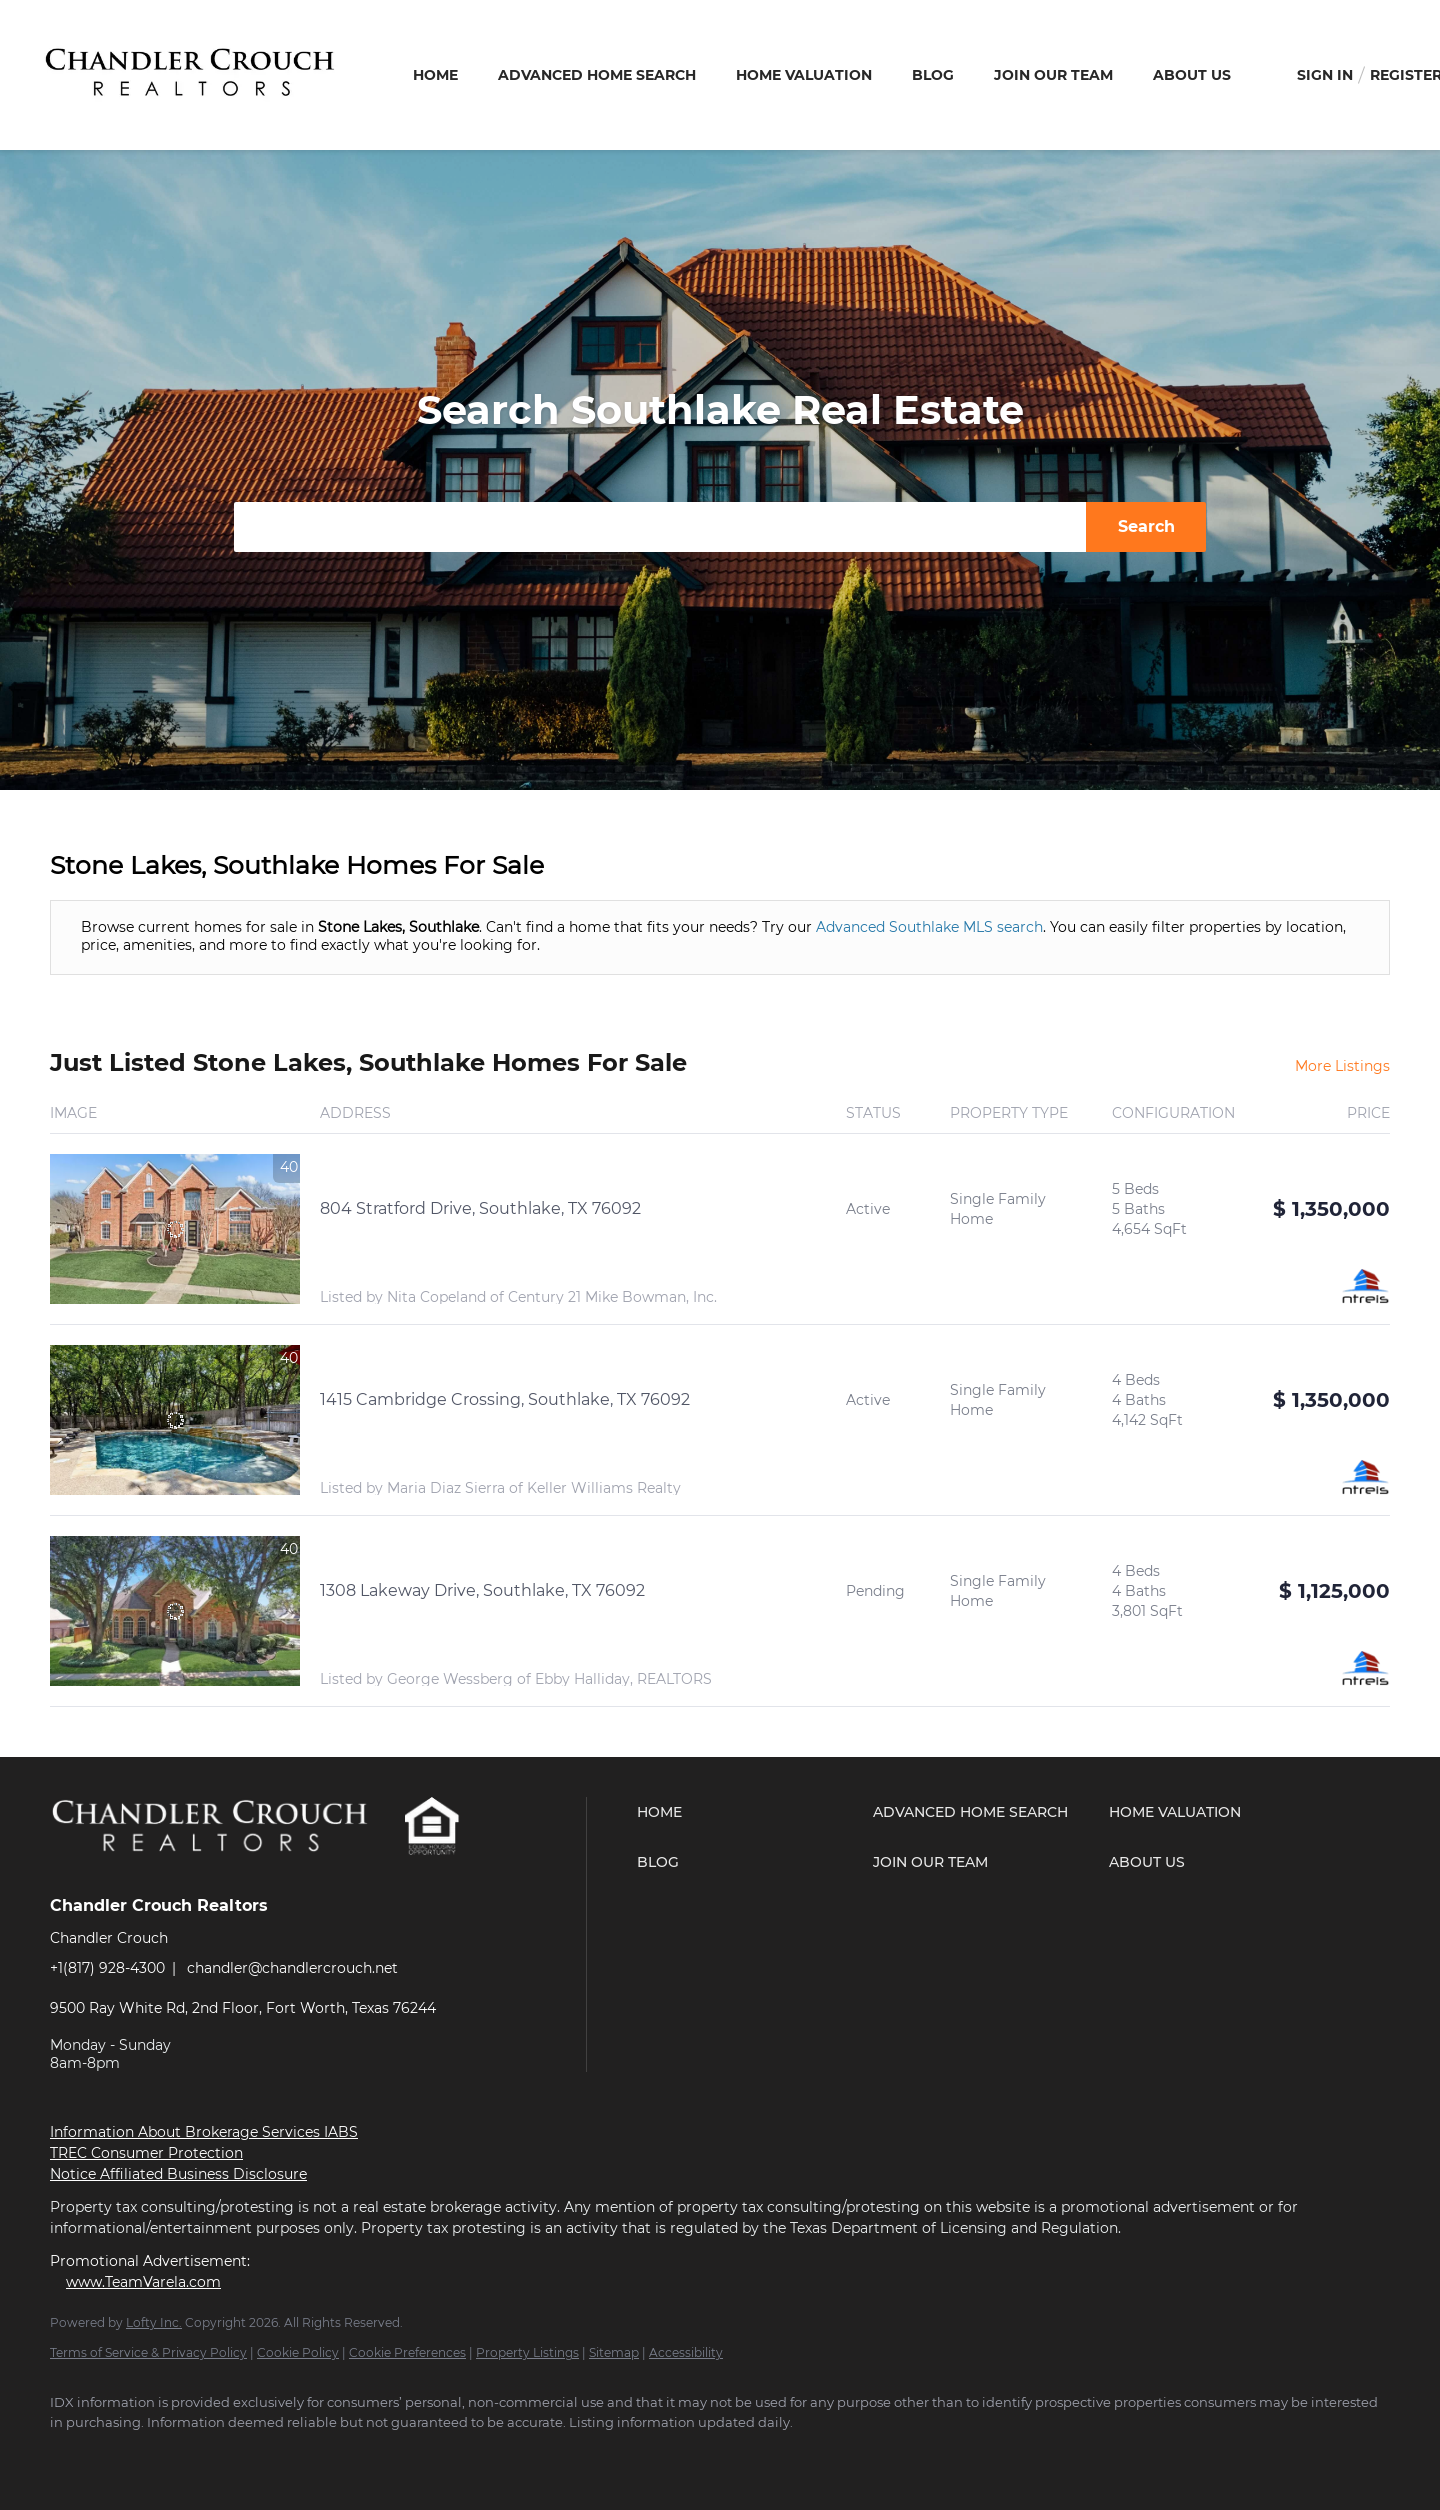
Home (435, 75)
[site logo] (226, 1870)
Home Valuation (804, 75)
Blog (933, 75)
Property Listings (527, 2352)
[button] (750, 1812)
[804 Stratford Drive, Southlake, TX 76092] (175, 1229)
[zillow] (132, 2456)
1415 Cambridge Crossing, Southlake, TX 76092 (505, 1399)
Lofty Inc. (154, 2322)
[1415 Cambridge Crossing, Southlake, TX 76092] (175, 1420)
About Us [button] (1192, 75)
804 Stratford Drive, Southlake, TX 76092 (480, 1208)
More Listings (1342, 1066)
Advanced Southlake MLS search (929, 927)
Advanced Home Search (597, 75)
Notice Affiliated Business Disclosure (178, 2174)
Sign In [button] (1325, 75)
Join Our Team (1053, 75)
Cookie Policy (298, 2352)
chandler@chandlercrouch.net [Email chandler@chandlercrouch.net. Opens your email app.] (292, 1968)
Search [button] (1146, 526)
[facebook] (74, 2456)
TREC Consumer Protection (146, 2153)
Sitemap (614, 2352)
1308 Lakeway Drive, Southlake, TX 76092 (482, 1590)
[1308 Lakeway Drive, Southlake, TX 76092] (175, 1611)
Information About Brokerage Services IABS (204, 2132)
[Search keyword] (660, 527)
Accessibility (686, 2352)
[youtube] (190, 2456)
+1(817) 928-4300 (107, 1968)
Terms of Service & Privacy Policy (148, 2352)
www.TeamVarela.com (143, 2282)
